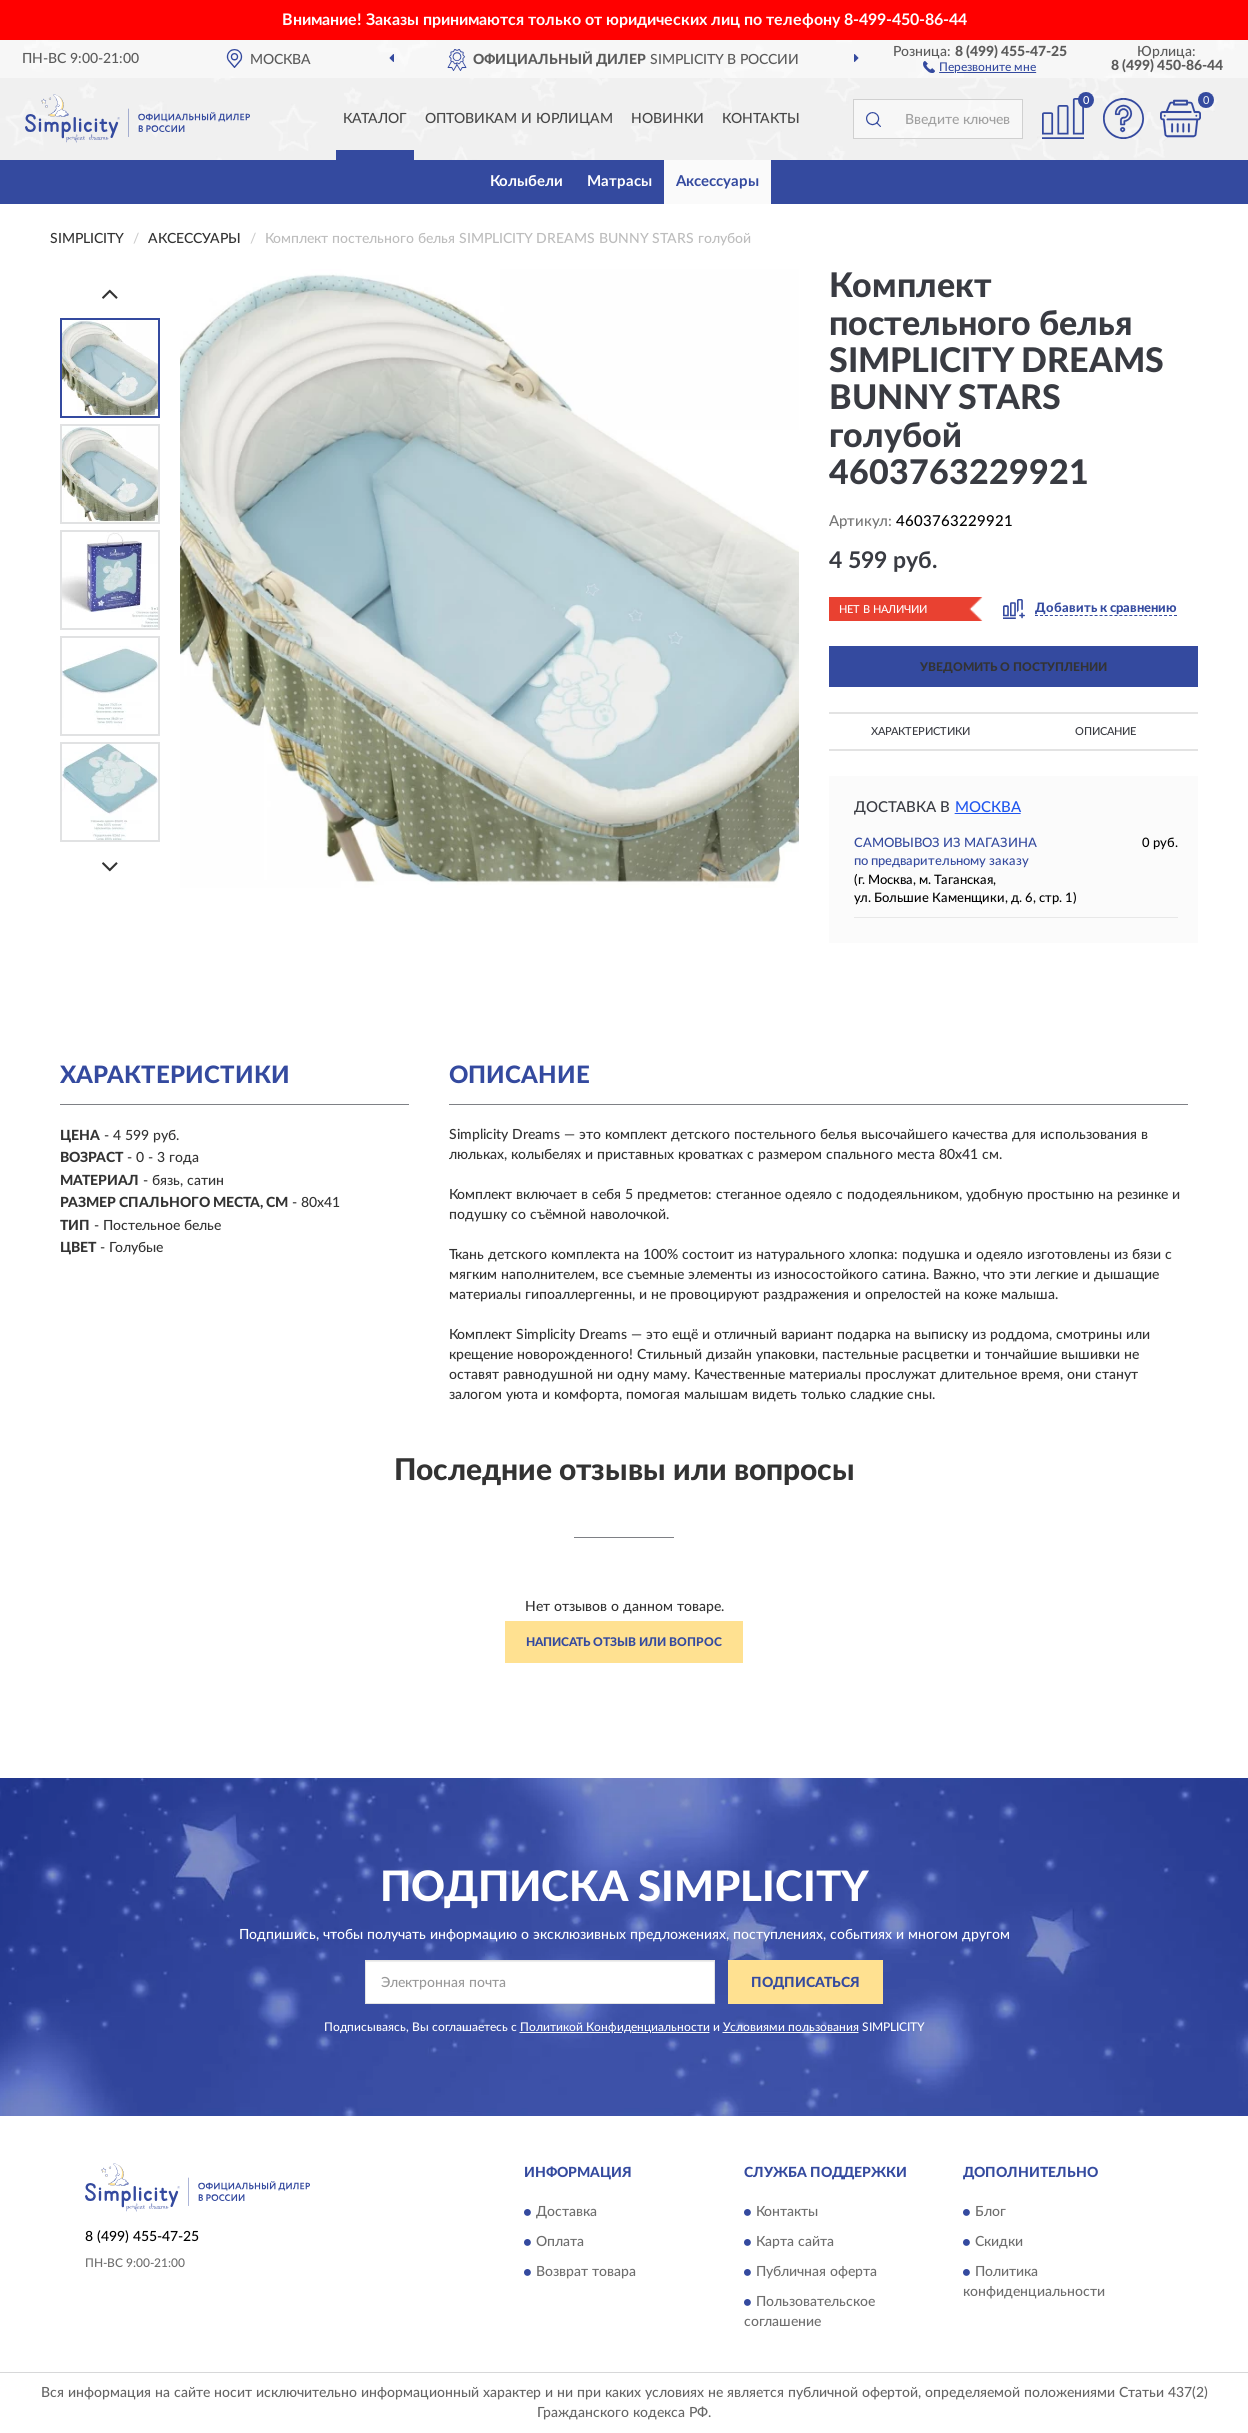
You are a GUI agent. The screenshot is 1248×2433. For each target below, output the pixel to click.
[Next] (110, 866)
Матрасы (619, 181)
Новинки (667, 119)
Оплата (560, 2242)
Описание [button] (1105, 731)
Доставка (566, 2212)
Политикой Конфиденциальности (615, 2027)
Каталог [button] (375, 119)
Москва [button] (988, 807)
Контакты (761, 119)
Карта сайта (795, 2242)
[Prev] (110, 293)
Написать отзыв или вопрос (624, 1642)
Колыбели (526, 181)
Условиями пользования (791, 2027)
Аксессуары (717, 181)
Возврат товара (586, 2272)
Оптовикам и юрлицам (519, 119)
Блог (990, 2212)
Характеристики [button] (920, 731)
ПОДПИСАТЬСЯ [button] (805, 1983)
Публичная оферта (816, 2272)
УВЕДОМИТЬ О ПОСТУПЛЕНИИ (1013, 667)
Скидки (999, 2242)
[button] (979, 66)
